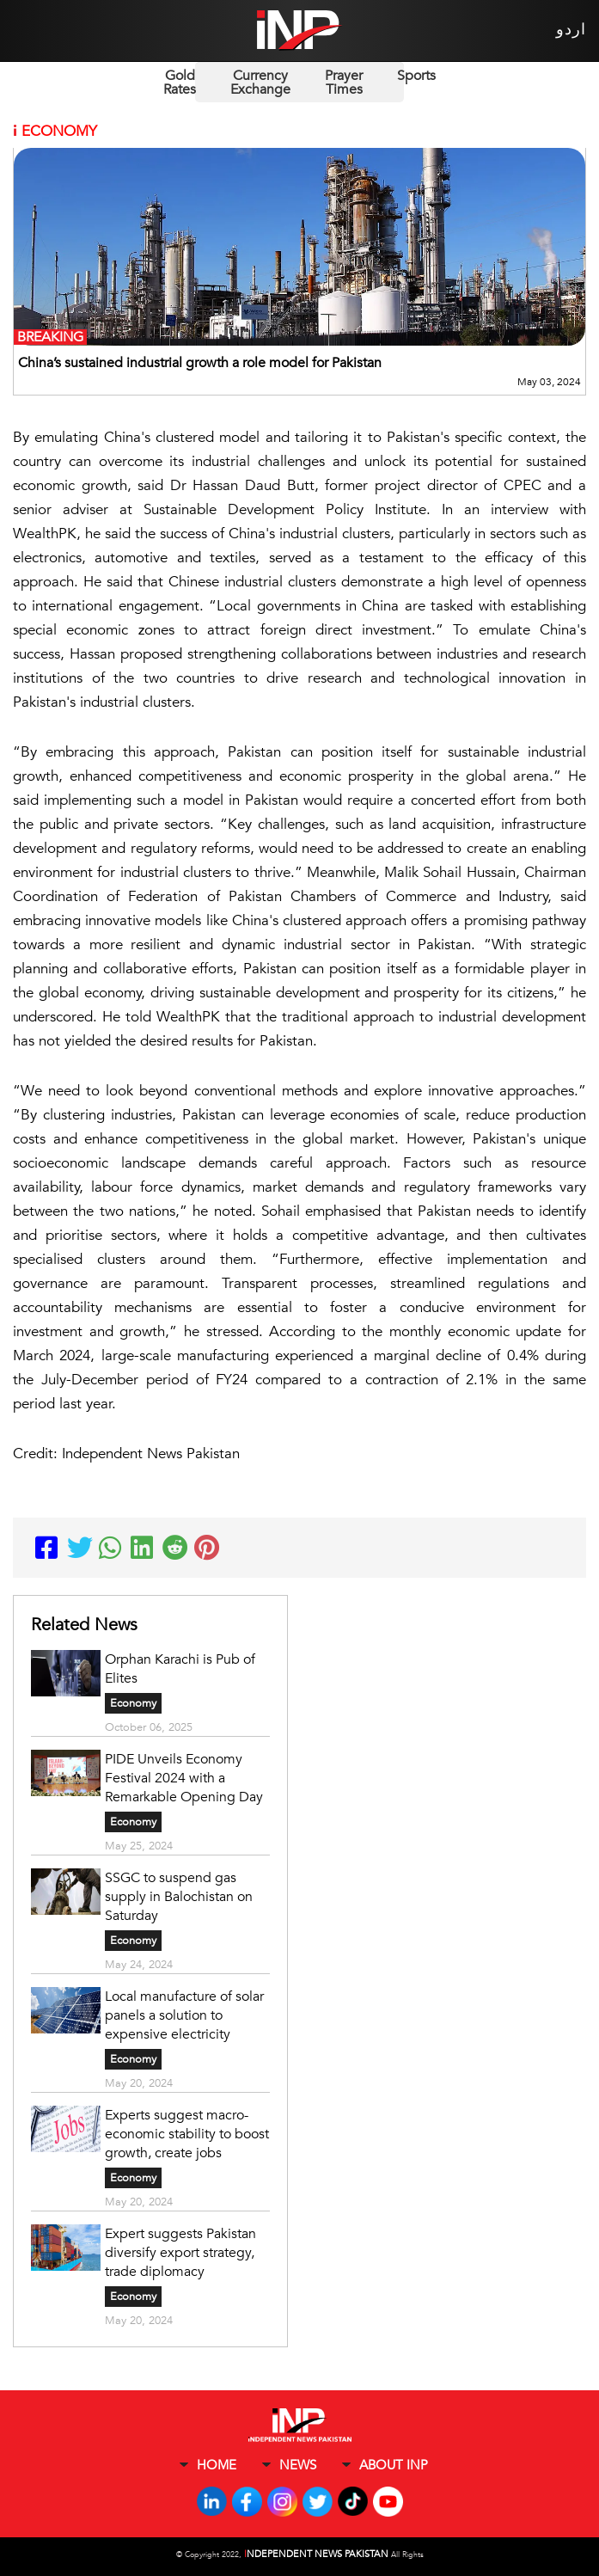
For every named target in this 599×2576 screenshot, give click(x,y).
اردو (571, 29)
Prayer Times (344, 82)
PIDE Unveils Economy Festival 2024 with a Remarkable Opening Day (184, 1778)
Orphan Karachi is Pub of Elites (180, 1669)
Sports (416, 75)
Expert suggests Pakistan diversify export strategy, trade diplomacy (180, 2252)
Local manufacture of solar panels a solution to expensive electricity (184, 2015)
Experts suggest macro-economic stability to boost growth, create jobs (187, 2134)
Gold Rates (179, 82)
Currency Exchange (260, 82)
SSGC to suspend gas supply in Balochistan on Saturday (179, 1896)
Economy (133, 1703)
